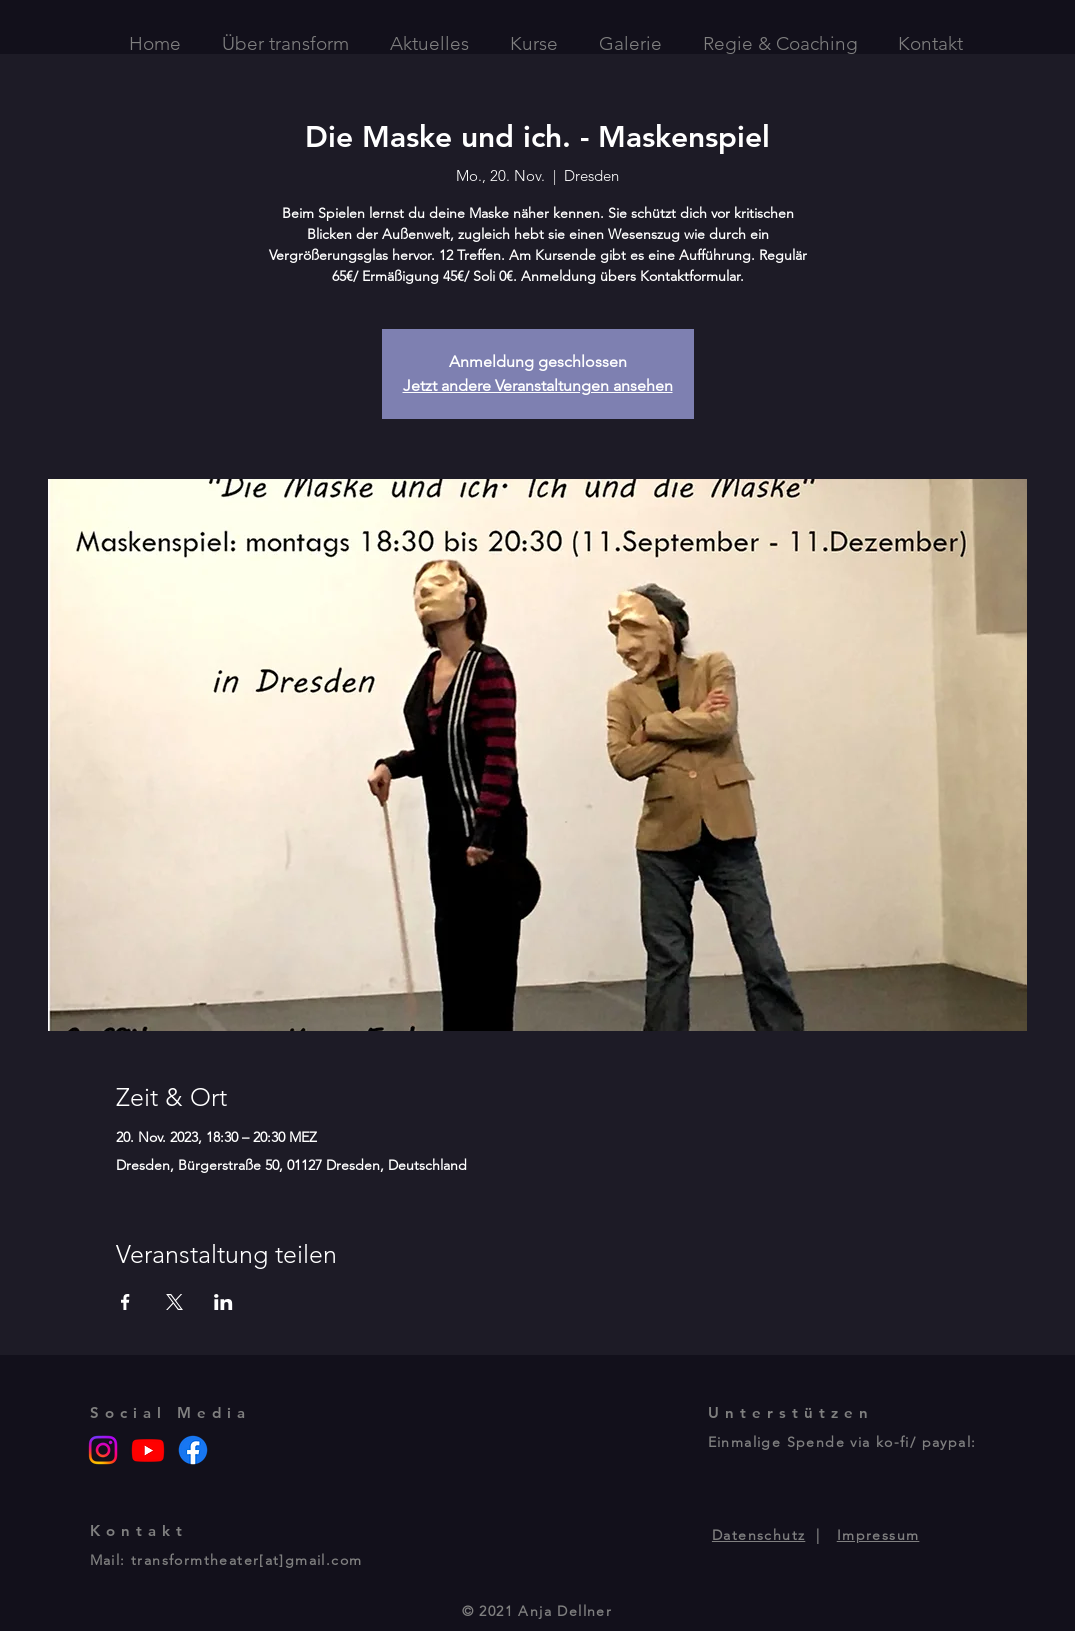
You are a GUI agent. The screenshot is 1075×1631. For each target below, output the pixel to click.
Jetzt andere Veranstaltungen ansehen (538, 385)
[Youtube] (148, 1450)
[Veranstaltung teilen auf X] (174, 1302)
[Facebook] (193, 1450)
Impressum (878, 1535)
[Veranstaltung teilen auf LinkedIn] (223, 1302)
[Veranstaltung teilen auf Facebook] (125, 1302)
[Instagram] (103, 1450)
